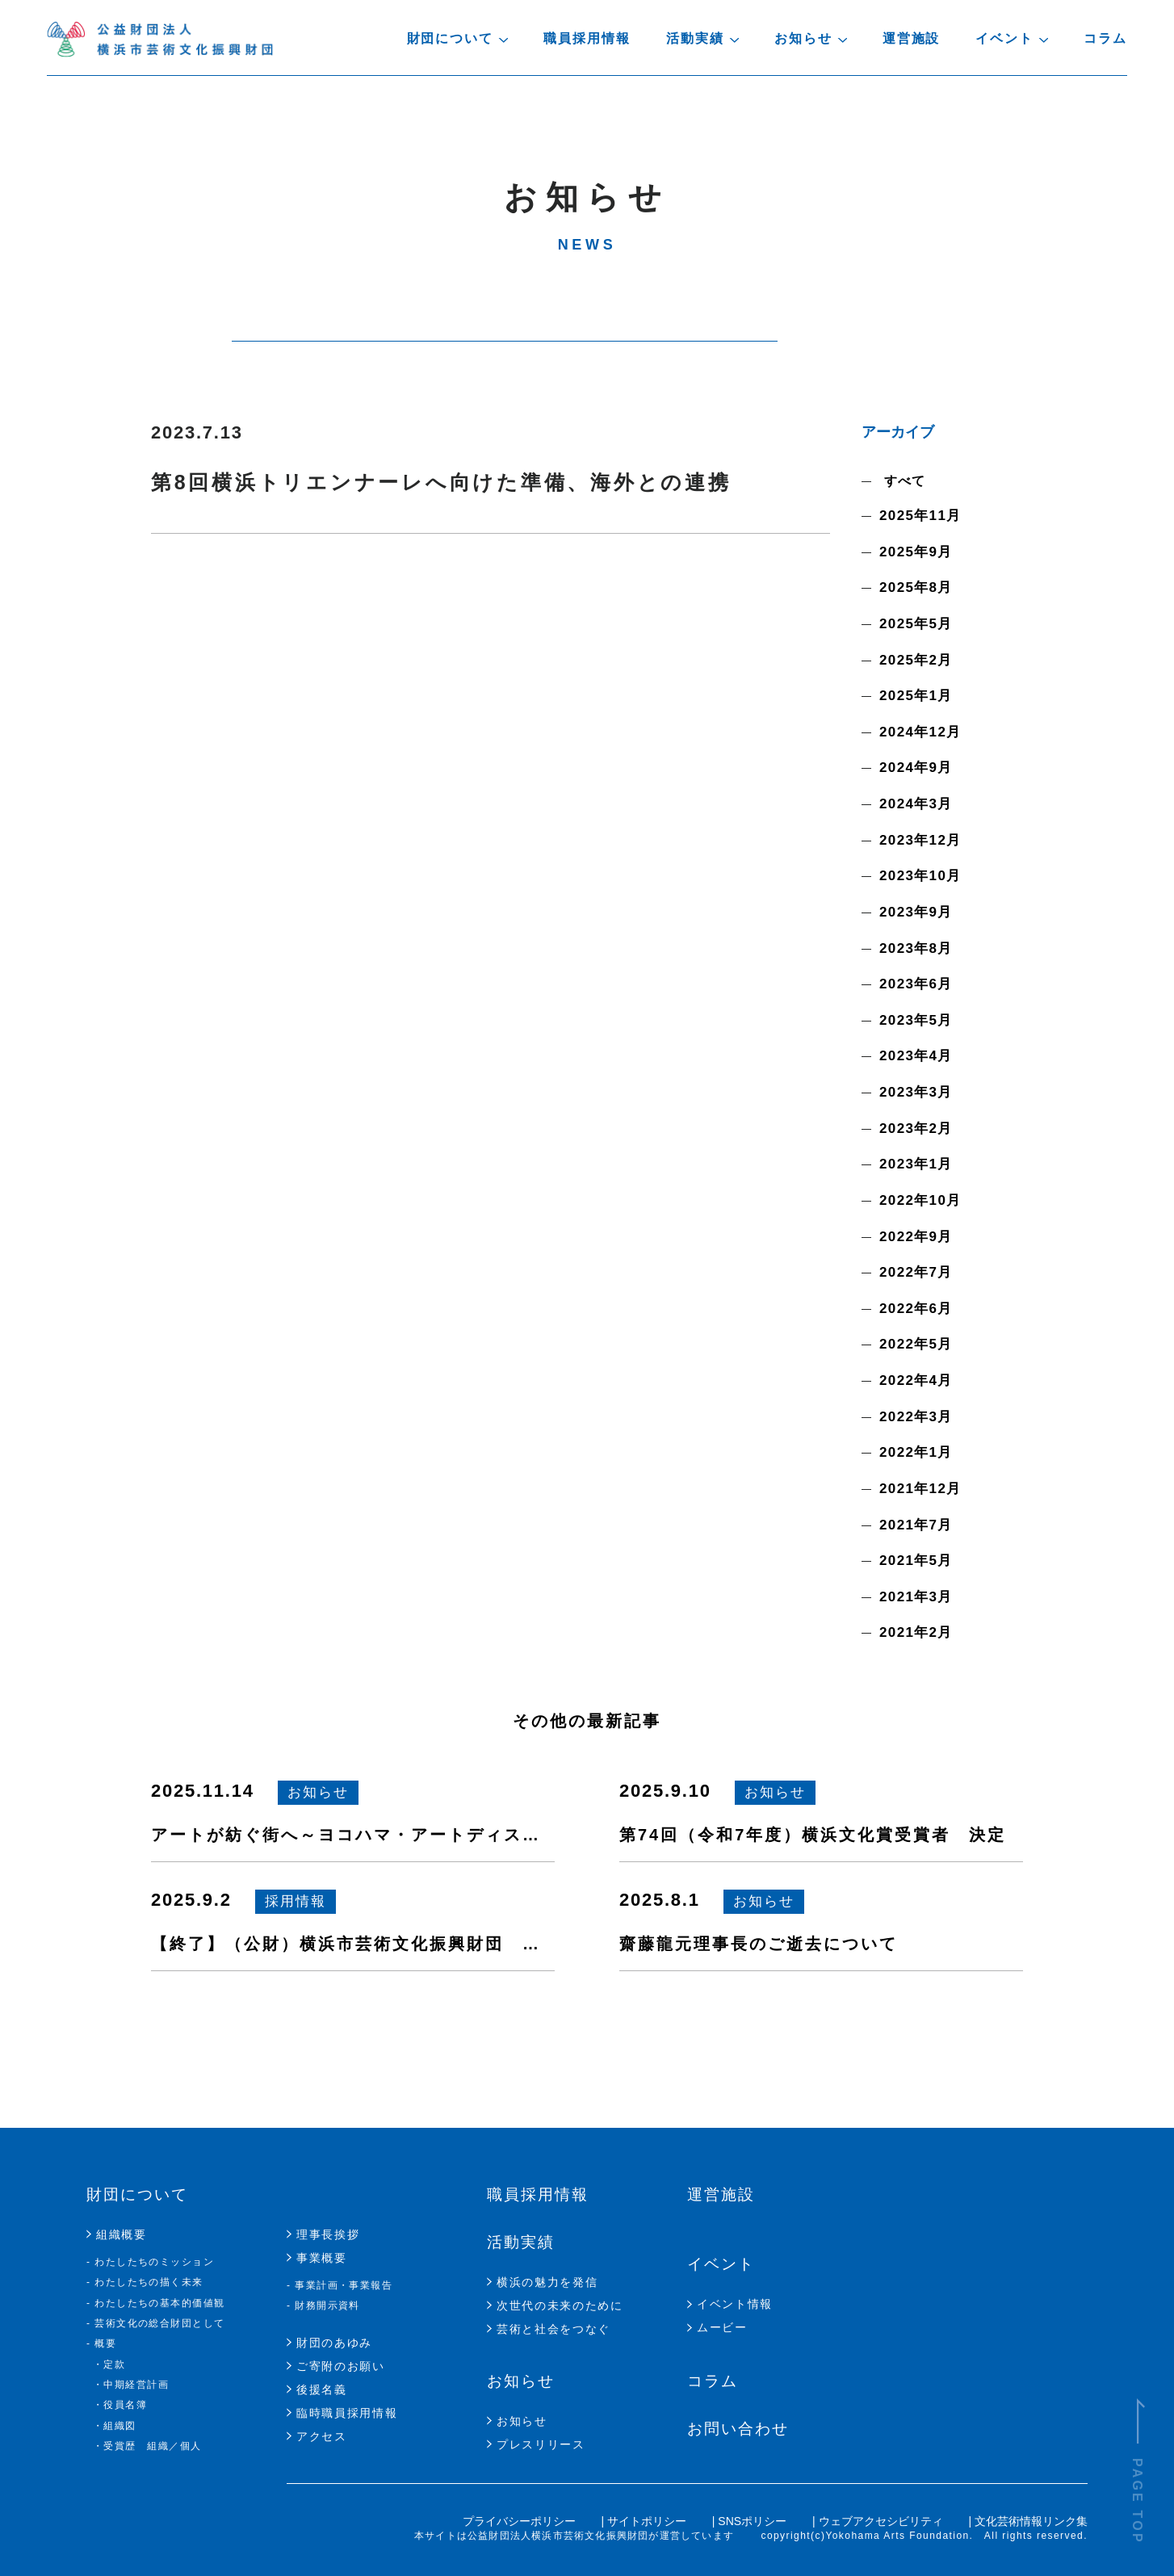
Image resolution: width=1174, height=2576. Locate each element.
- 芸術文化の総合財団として (155, 2323)
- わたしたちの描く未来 (144, 2282)
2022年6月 (916, 1308)
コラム (1105, 38)
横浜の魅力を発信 (547, 2282)
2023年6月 (916, 984)
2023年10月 (920, 875)
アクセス (321, 2436)
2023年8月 (916, 948)
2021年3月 (916, 1597)
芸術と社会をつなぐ (553, 2329)
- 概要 (101, 2343)
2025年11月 (920, 515)
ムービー (722, 2327)
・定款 (109, 2364)
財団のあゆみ (334, 2342)
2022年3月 (916, 1416)
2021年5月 (916, 1560)
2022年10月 (920, 1200)
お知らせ (521, 2381)
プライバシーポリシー (521, 2521)
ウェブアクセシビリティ (882, 2521)
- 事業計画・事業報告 (339, 2285)
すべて (902, 481)
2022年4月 (916, 1380)
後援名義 (321, 2389)
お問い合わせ (737, 2428)
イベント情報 (735, 2304)
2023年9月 (916, 912)
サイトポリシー (648, 2521)
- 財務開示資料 (323, 2305)
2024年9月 (916, 767)
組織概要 (121, 2234)
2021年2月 (916, 1632)
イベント (721, 2263)
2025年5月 (916, 623)
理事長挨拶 (327, 2234)
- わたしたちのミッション (150, 2262)
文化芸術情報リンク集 (1031, 2521)
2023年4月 (916, 1056)
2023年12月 (920, 840)
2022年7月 (916, 1272)
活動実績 (521, 2242)
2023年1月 (916, 1164)
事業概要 (321, 2257)
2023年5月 (916, 1020)
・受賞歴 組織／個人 (147, 2446)
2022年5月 (916, 1344)
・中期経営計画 (131, 2384)
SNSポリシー (754, 2521)
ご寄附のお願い (340, 2366)
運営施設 (912, 38)
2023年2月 (916, 1128)
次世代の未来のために (560, 2305)
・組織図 (114, 2425)
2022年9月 (916, 1236)
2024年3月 (916, 804)
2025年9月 (916, 552)
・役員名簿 (120, 2404)
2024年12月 (920, 732)
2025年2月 (916, 660)
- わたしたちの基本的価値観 (155, 2303)
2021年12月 (920, 1488)
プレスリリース (541, 2444)
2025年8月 (916, 587)
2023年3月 (916, 1092)
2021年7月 (916, 1525)
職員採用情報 (587, 38)
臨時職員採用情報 (346, 2413)
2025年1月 (916, 695)
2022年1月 (916, 1452)
